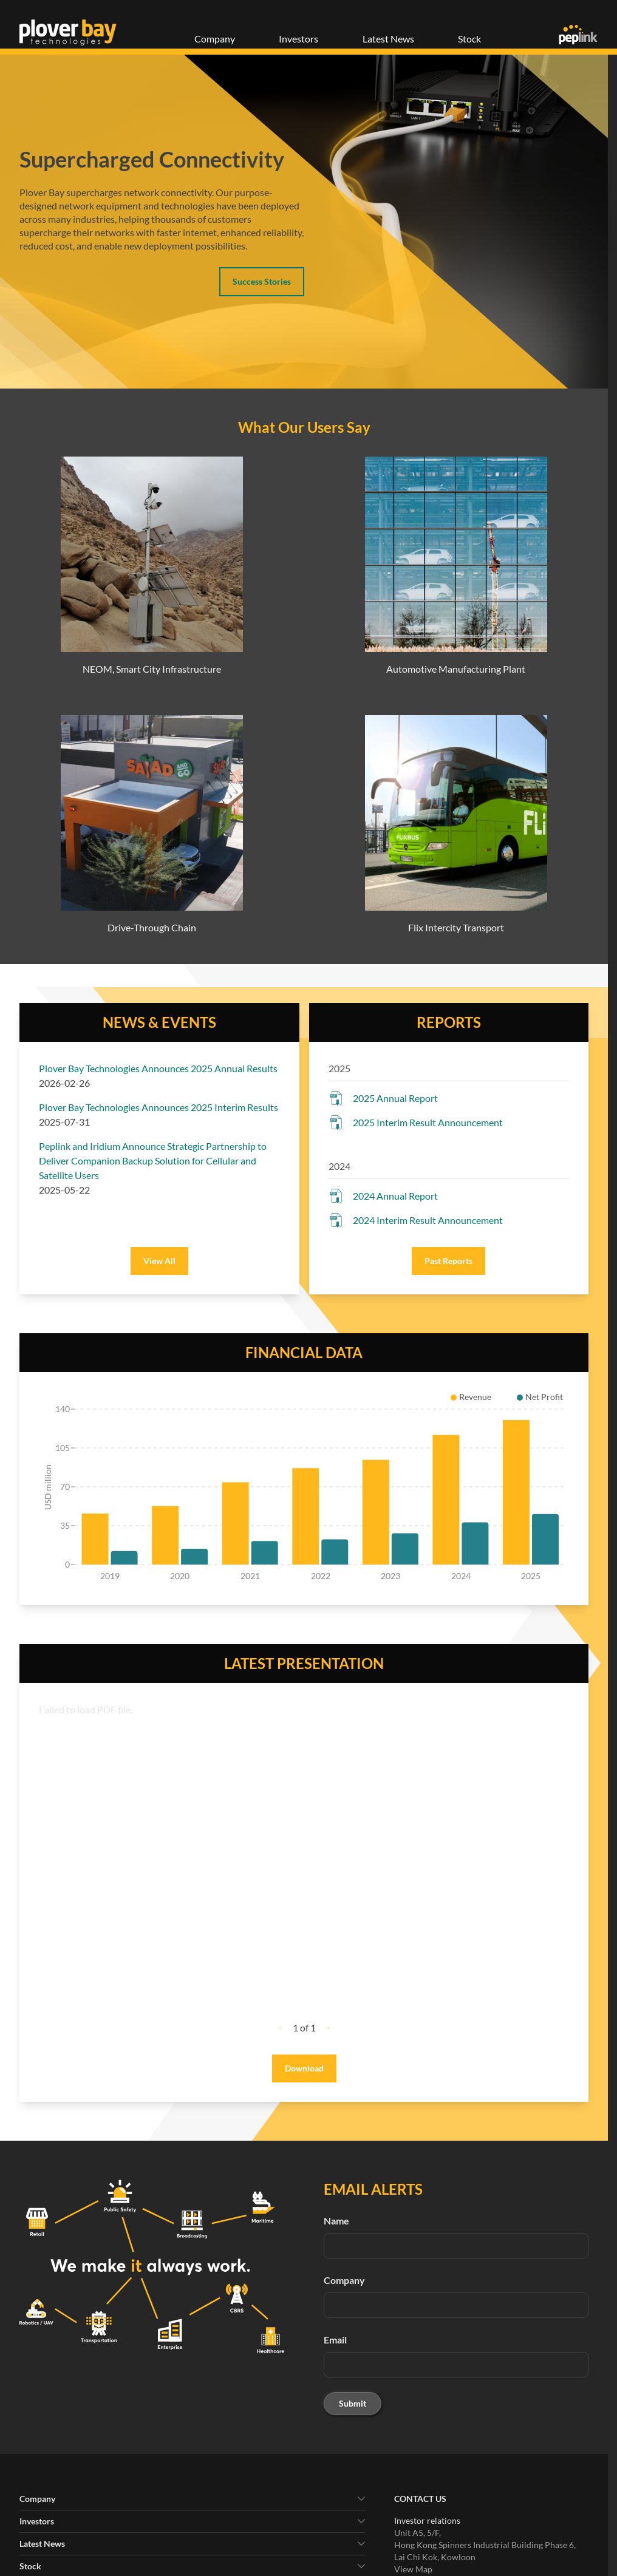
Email (335, 2339)
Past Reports (448, 1261)
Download (304, 2068)
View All (159, 1261)
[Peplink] (578, 34)
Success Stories (262, 281)
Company (214, 38)
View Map (413, 2569)
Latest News (388, 38)
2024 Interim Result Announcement (428, 1220)
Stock (469, 38)
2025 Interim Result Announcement (428, 1122)
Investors (298, 38)
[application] (304, 1489)
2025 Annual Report (395, 1098)
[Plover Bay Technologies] (68, 32)
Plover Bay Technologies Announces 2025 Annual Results (158, 1068)
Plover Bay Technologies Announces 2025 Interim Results (158, 1107)
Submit (352, 2403)
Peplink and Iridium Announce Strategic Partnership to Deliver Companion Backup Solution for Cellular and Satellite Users (153, 1160)
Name (336, 2220)
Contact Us (420, 2498)
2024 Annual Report (395, 1195)
